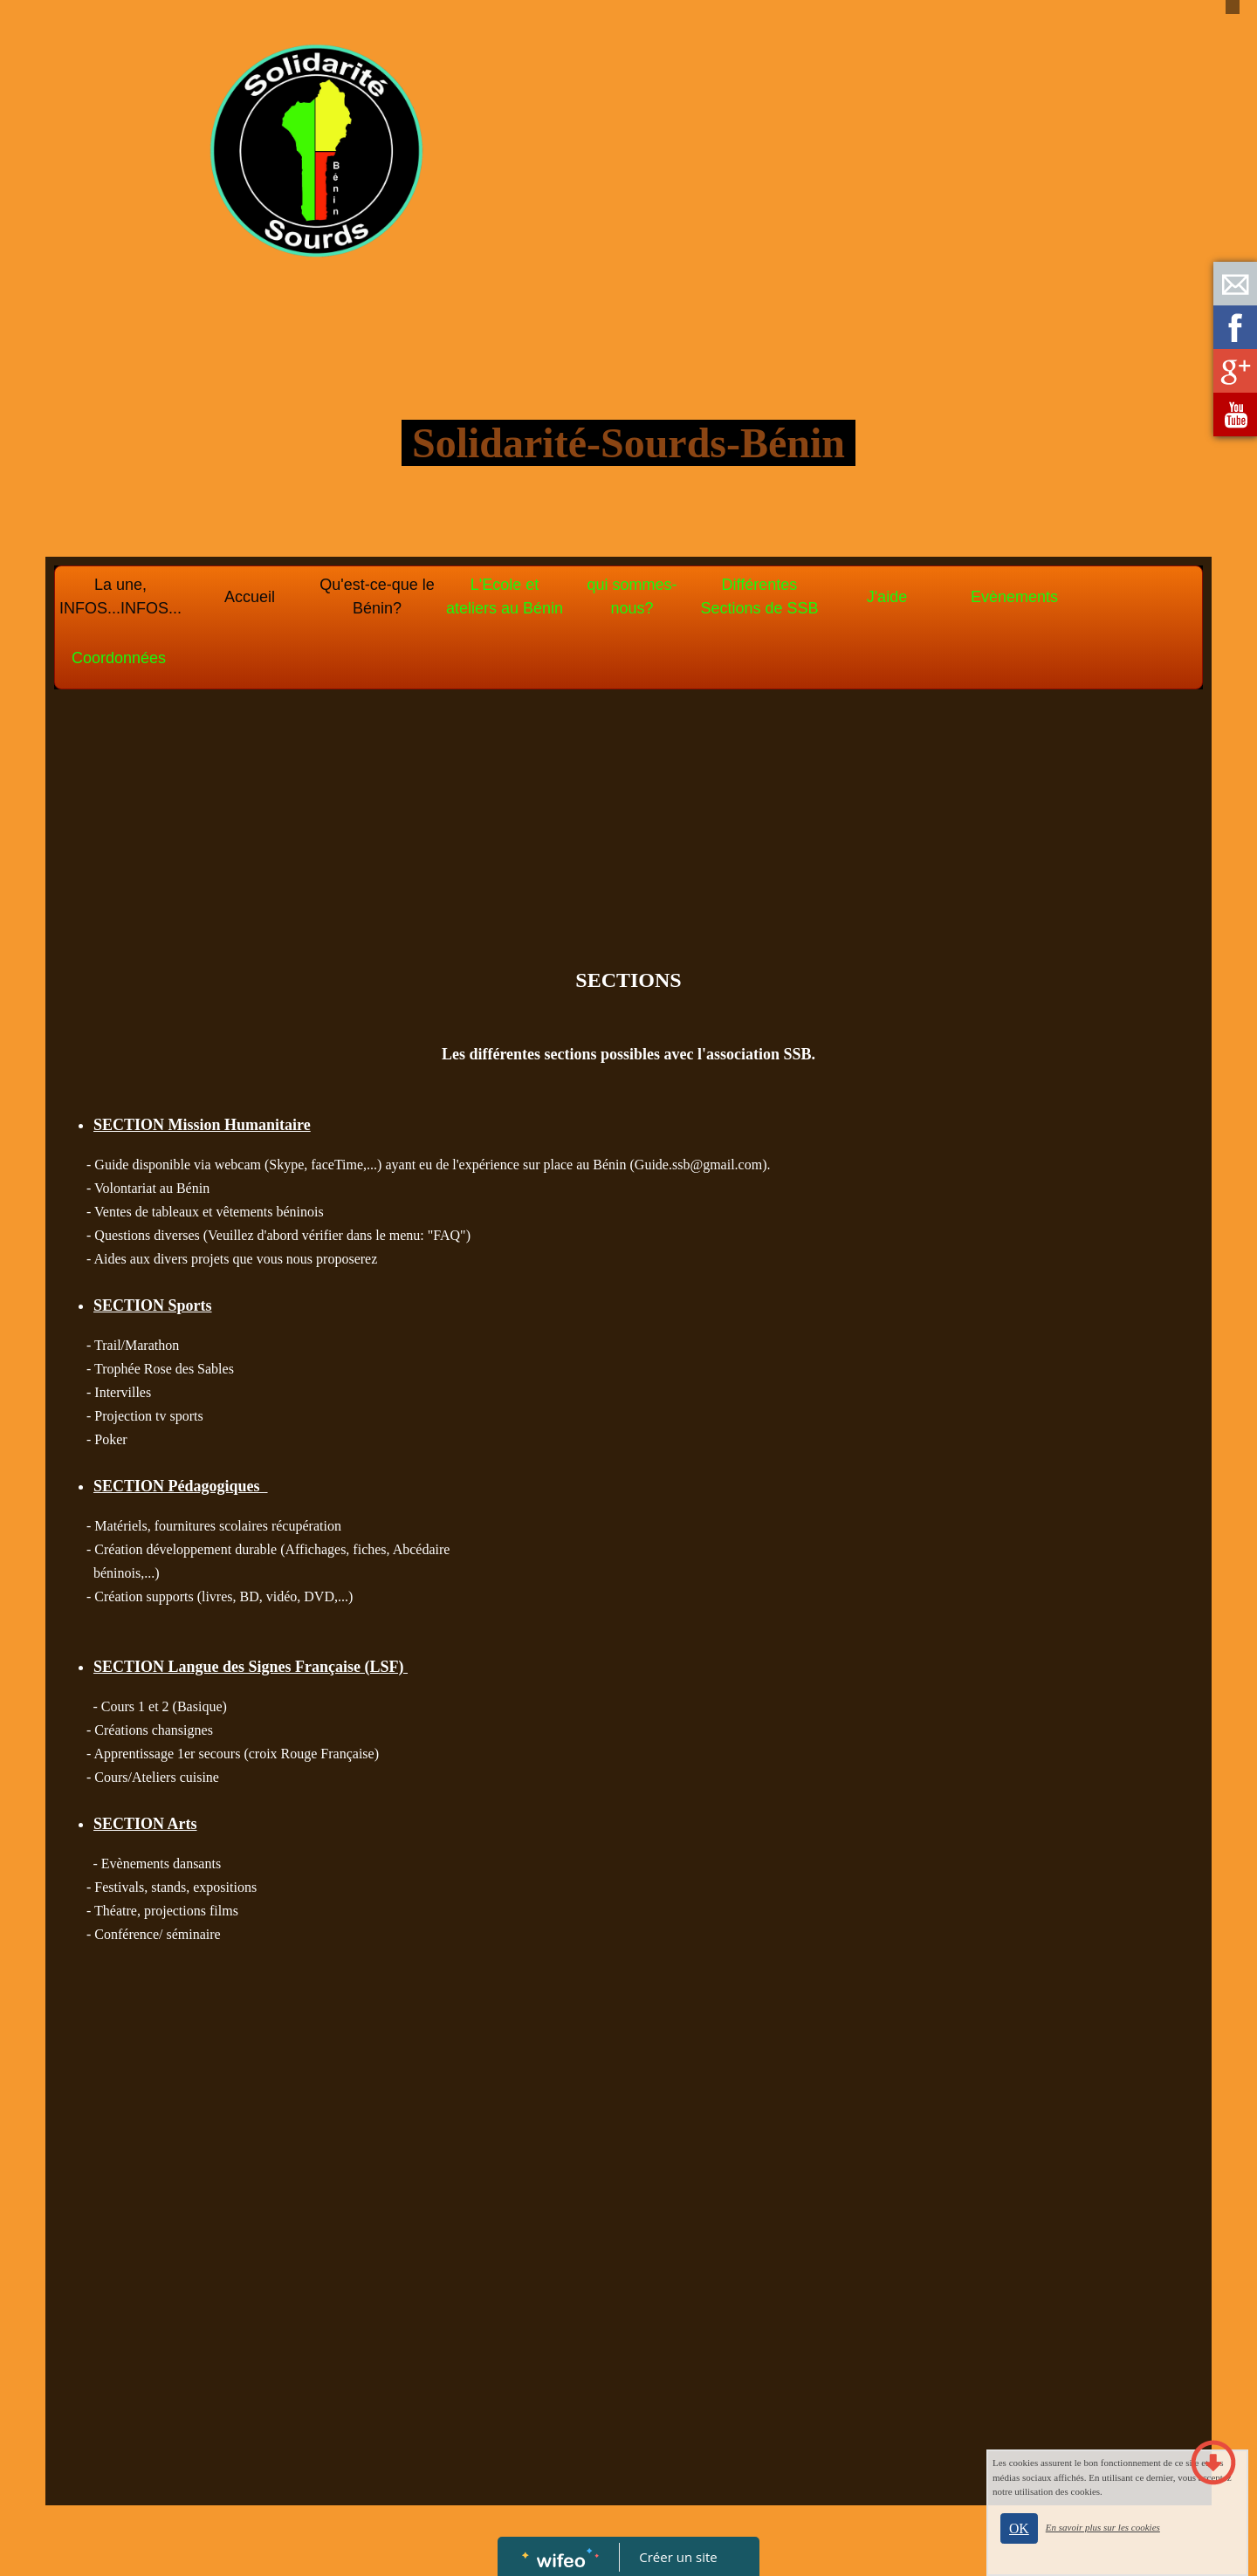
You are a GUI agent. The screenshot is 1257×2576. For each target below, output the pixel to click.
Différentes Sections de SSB (759, 596)
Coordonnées (119, 658)
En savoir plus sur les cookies (1103, 2527)
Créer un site (679, 2557)
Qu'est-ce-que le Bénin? (377, 596)
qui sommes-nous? (632, 596)
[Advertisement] (628, 833)
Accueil (249, 597)
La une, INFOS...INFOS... (120, 596)
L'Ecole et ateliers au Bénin (504, 596)
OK (1019, 2528)
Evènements (1014, 597)
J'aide (887, 597)
